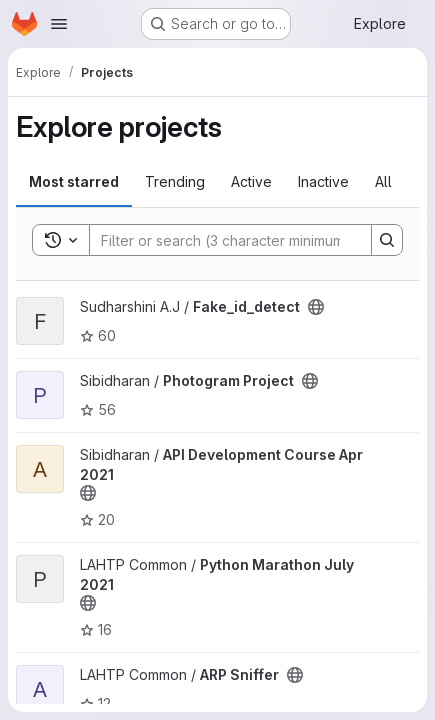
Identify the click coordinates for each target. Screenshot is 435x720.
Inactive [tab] (323, 181)
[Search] (221, 240)
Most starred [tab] (74, 181)
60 (98, 335)
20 (97, 519)
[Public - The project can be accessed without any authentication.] (316, 307)
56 (98, 409)
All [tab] (383, 181)
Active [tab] (251, 181)
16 (96, 629)
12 (95, 703)
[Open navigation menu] (59, 24)
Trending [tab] (175, 181)
